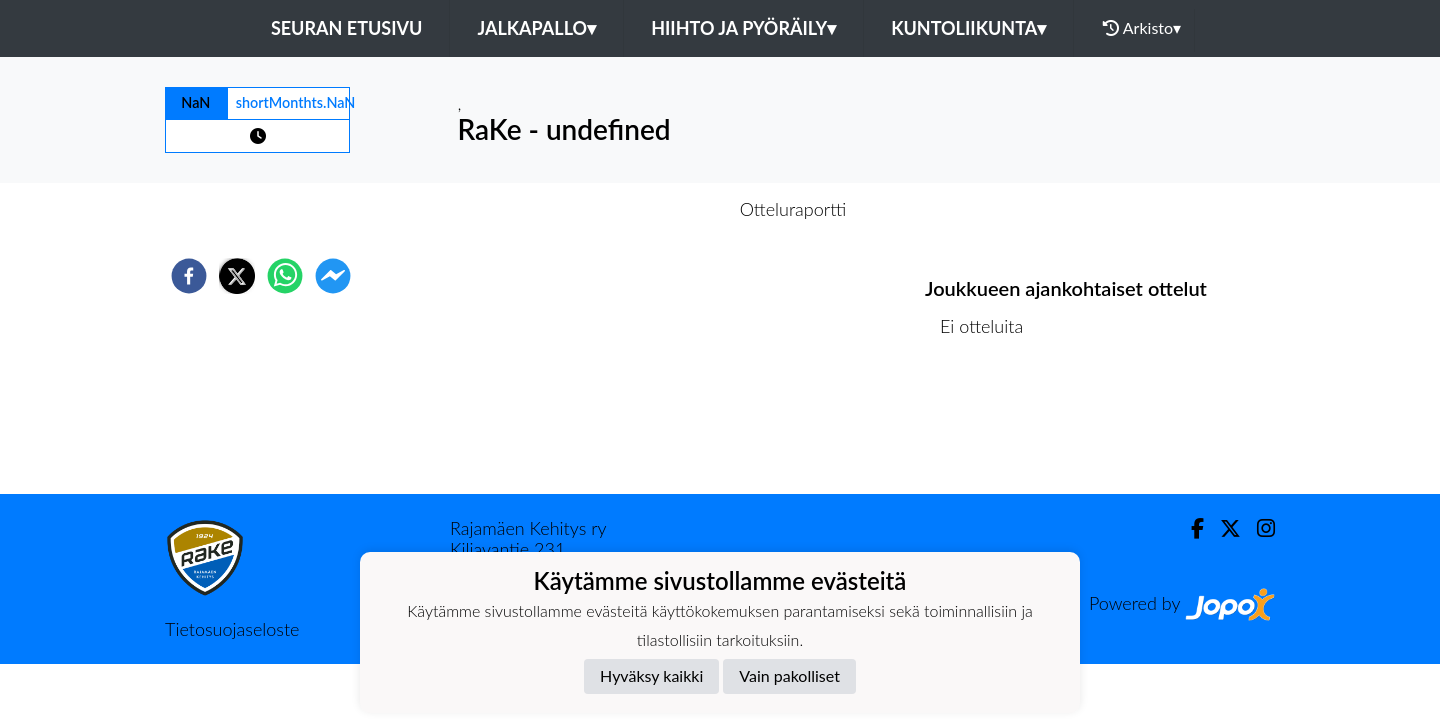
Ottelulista (989, 426)
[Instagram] (1258, 528)
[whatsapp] (285, 276)
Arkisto (1142, 28)
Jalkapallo (536, 28)
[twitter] (237, 276)
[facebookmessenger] (333, 276)
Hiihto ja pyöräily (743, 28)
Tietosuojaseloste (232, 629)
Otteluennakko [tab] (651, 209)
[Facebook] (1189, 528)
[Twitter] (1222, 528)
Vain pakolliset (789, 675)
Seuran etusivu (347, 28)
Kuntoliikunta (968, 28)
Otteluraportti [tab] (793, 209)
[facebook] (189, 276)
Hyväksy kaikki (651, 675)
